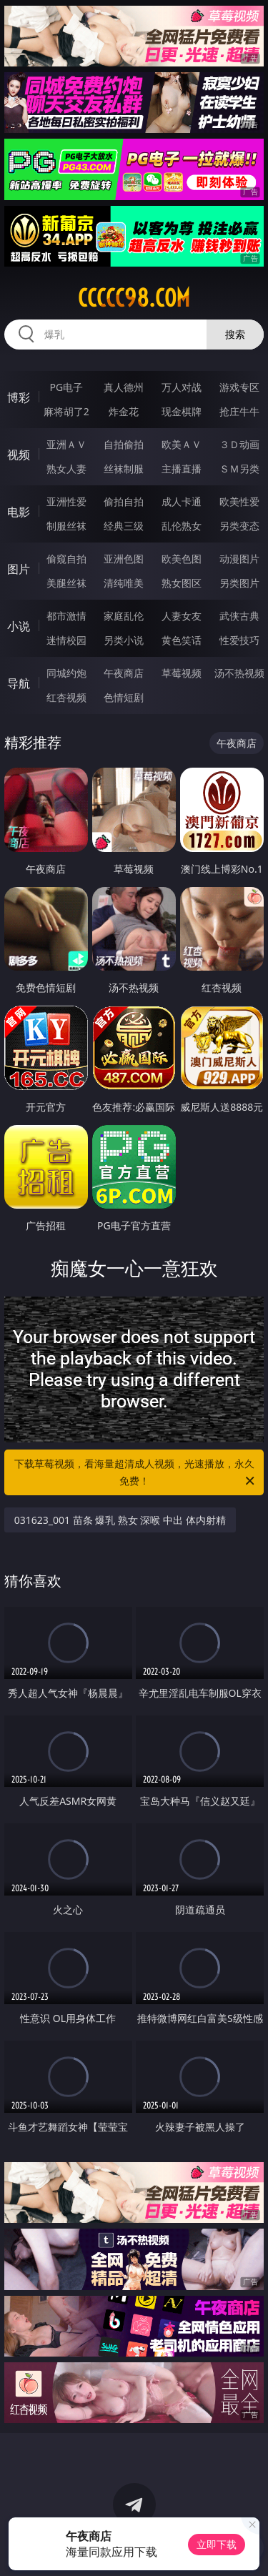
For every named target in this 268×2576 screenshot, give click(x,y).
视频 (18, 454)
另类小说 (124, 640)
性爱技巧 (239, 640)
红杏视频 (66, 697)
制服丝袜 (66, 525)
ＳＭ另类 (239, 468)
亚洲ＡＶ (66, 444)
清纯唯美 (124, 583)
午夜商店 (124, 673)
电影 (18, 512)
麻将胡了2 (66, 411)
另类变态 (239, 525)
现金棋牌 (182, 411)
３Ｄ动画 (239, 444)
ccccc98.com (134, 298)
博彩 (18, 397)
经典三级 (124, 525)
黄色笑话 (182, 640)
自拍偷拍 (124, 444)
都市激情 (66, 616)
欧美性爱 (239, 501)
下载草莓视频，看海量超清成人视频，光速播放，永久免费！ (135, 1473)
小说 (18, 626)
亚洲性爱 (66, 501)
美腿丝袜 (66, 583)
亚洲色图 (124, 558)
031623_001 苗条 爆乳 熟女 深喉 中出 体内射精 (120, 1520)
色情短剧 (124, 697)
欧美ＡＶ (182, 444)
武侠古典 (239, 616)
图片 (18, 569)
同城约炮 (66, 673)
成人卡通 (182, 501)
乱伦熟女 (182, 525)
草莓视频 (182, 673)
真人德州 (124, 387)
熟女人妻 (66, 468)
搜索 (235, 334)
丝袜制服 (124, 468)
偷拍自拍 (124, 501)
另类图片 (239, 583)
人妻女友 (182, 616)
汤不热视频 (239, 673)
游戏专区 (239, 387)
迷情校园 (66, 640)
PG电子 (66, 387)
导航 (18, 683)
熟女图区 (182, 583)
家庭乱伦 (124, 616)
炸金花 (124, 411)
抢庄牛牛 (239, 411)
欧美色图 (182, 558)
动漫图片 (239, 558)
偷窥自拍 (66, 558)
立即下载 (217, 2544)
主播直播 (182, 468)
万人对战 (182, 387)
